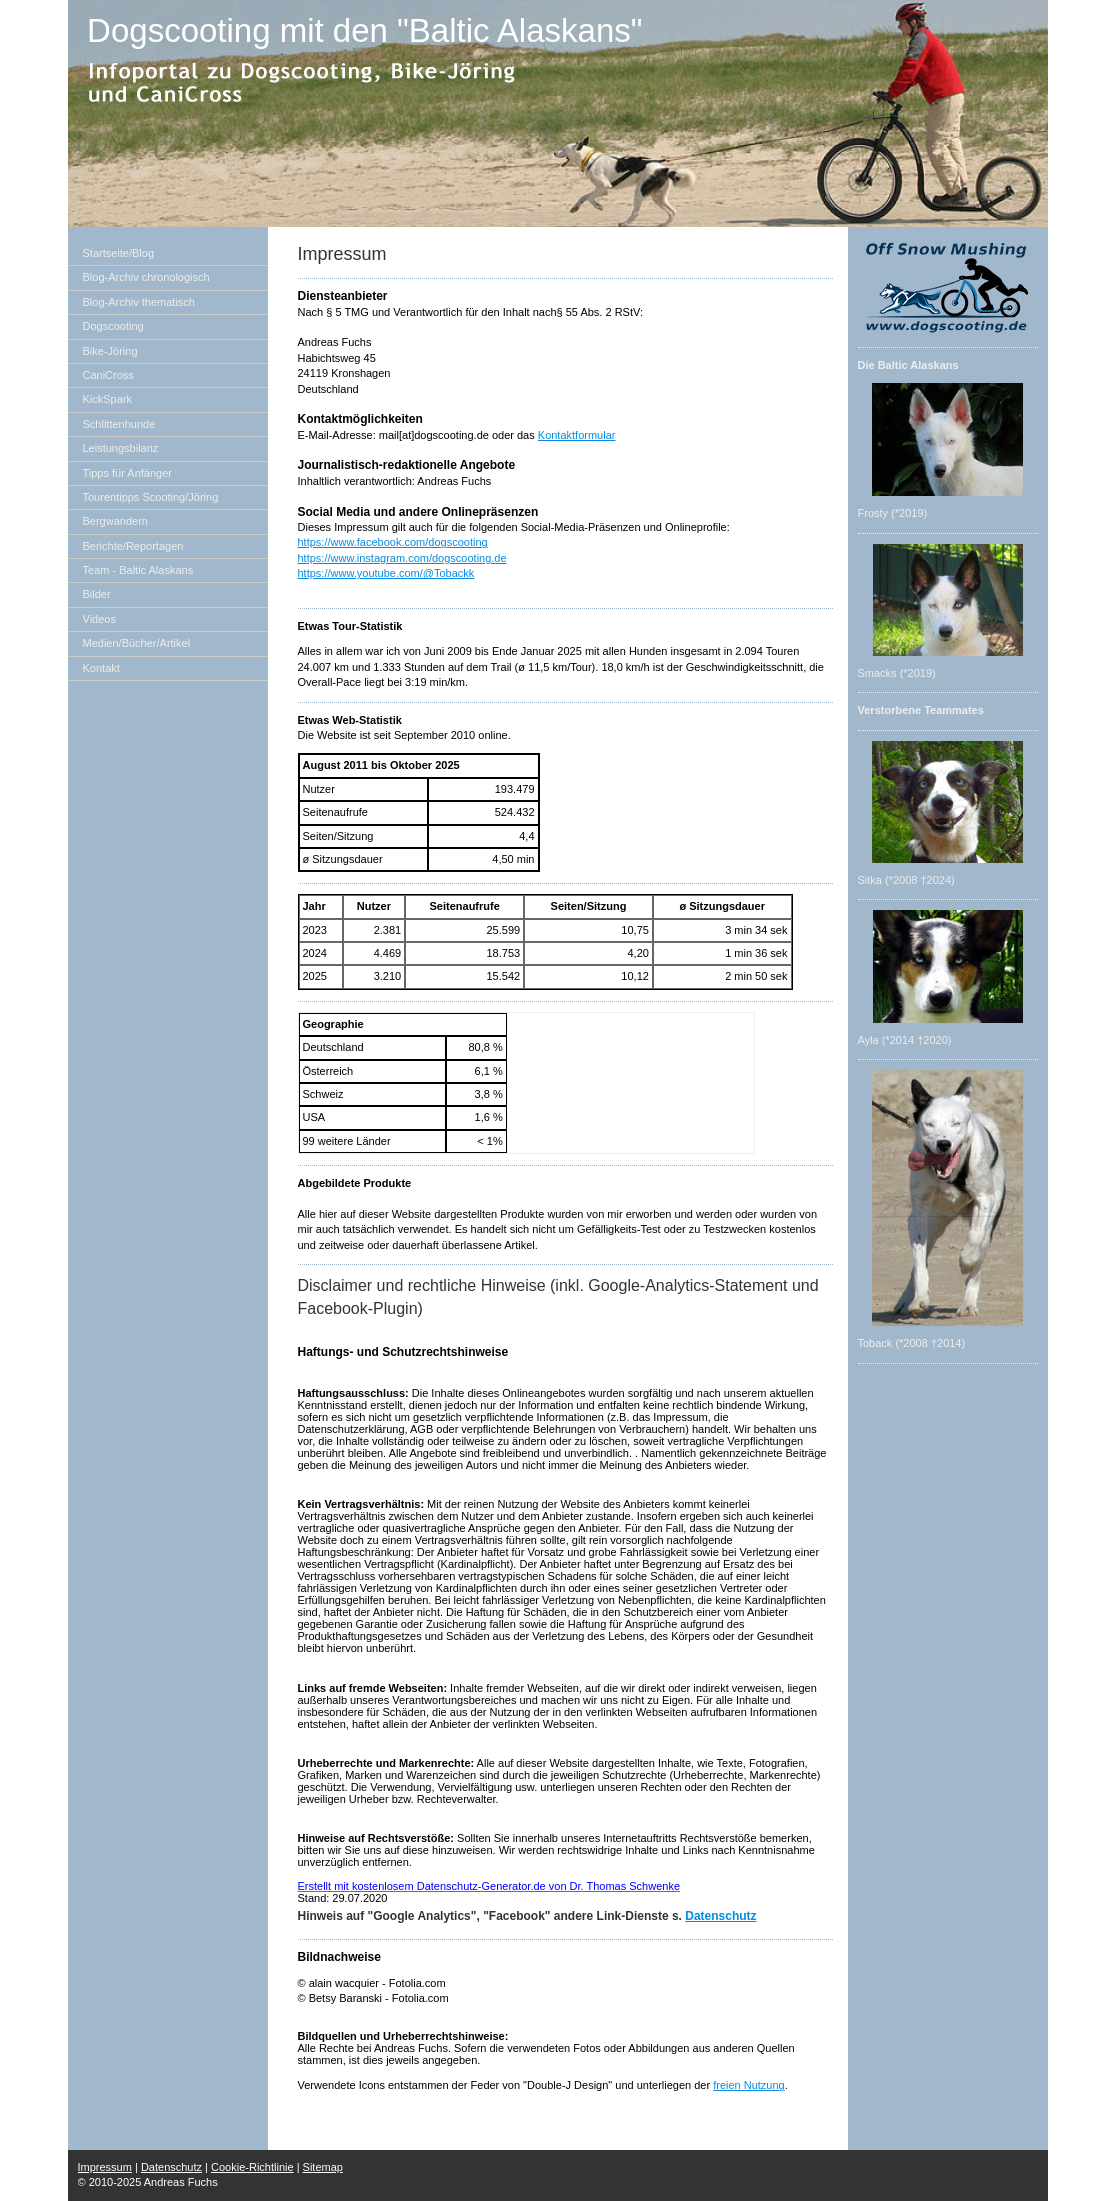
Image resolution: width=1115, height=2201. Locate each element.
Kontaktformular (577, 435)
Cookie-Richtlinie (252, 2167)
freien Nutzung (749, 2085)
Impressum (105, 2167)
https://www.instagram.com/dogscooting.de (402, 558)
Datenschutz (720, 1916)
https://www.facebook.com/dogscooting (393, 542)
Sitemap (323, 2167)
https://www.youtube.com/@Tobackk (386, 573)
